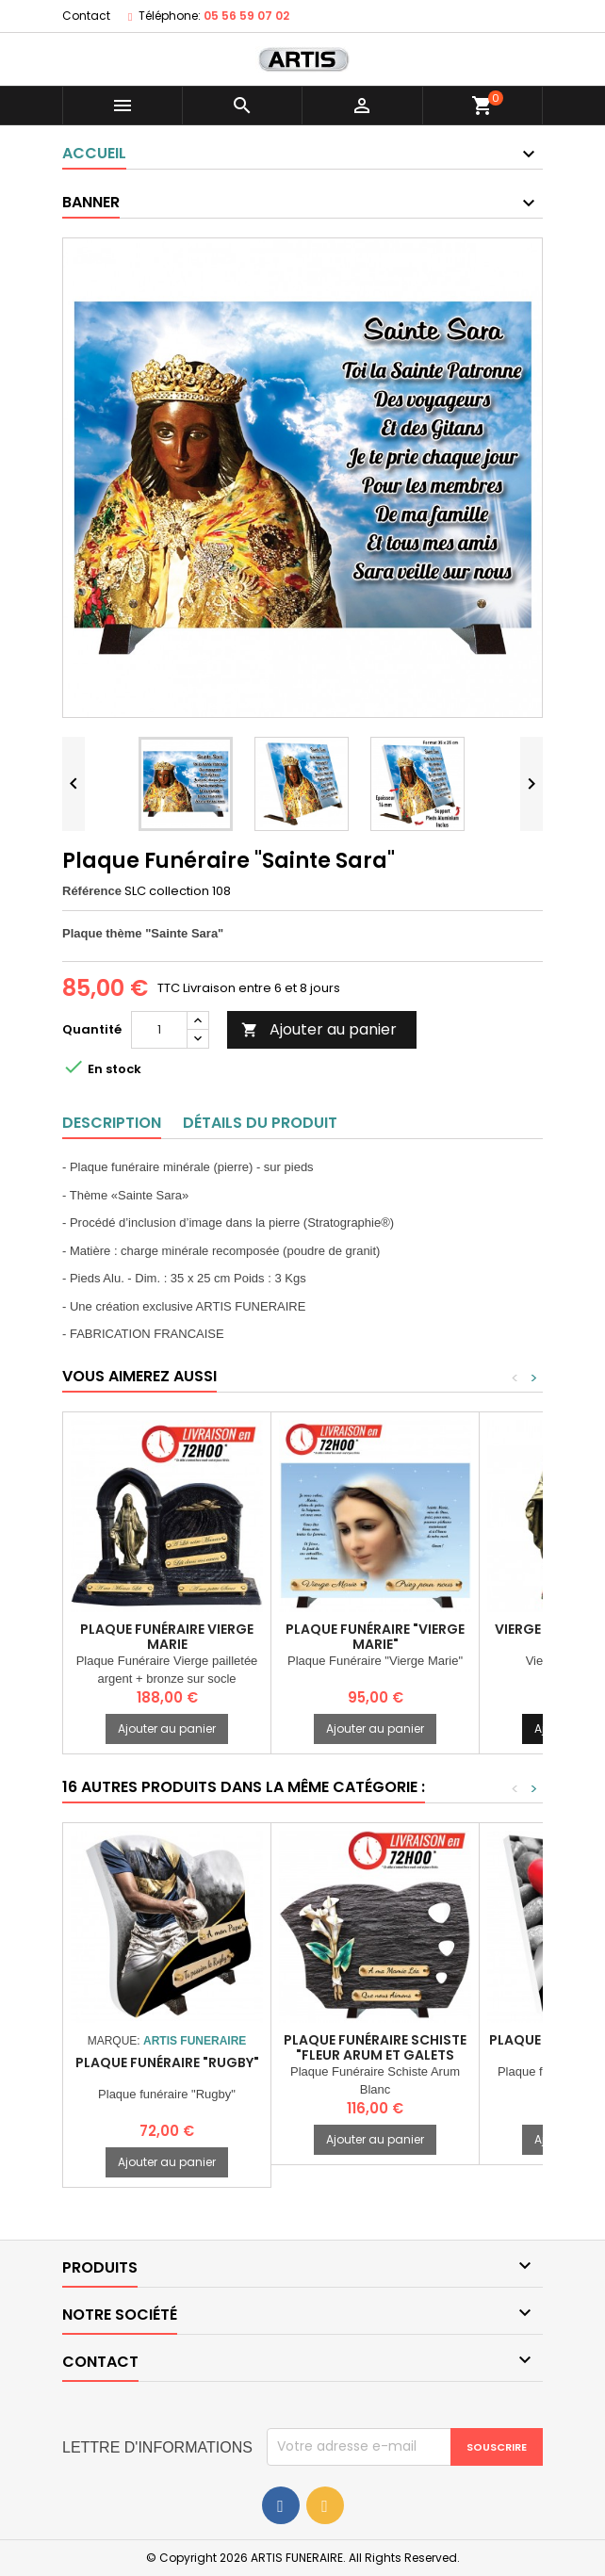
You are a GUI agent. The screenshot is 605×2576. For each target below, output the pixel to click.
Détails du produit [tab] (260, 1122)
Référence (92, 891)
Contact (86, 16)
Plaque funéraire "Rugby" (167, 2062)
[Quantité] (159, 1030)
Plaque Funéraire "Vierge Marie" (375, 1637)
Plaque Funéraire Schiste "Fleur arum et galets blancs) (375, 2054)
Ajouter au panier (319, 1029)
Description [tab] (111, 1122)
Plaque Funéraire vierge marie (166, 1637)
